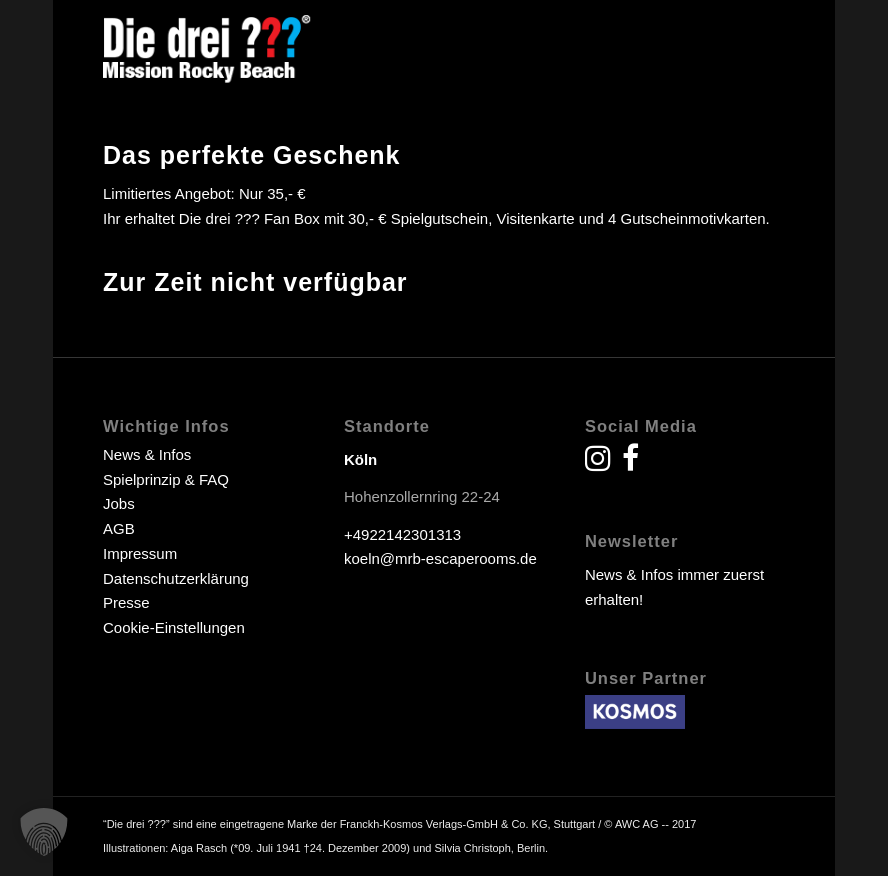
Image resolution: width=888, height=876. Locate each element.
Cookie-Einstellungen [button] (174, 627)
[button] (44, 832)
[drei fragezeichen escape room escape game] (208, 46)
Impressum (140, 553)
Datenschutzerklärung (176, 578)
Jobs (119, 503)
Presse (126, 602)
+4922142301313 (402, 534)
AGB (119, 528)
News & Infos (147, 454)
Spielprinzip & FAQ (166, 479)
